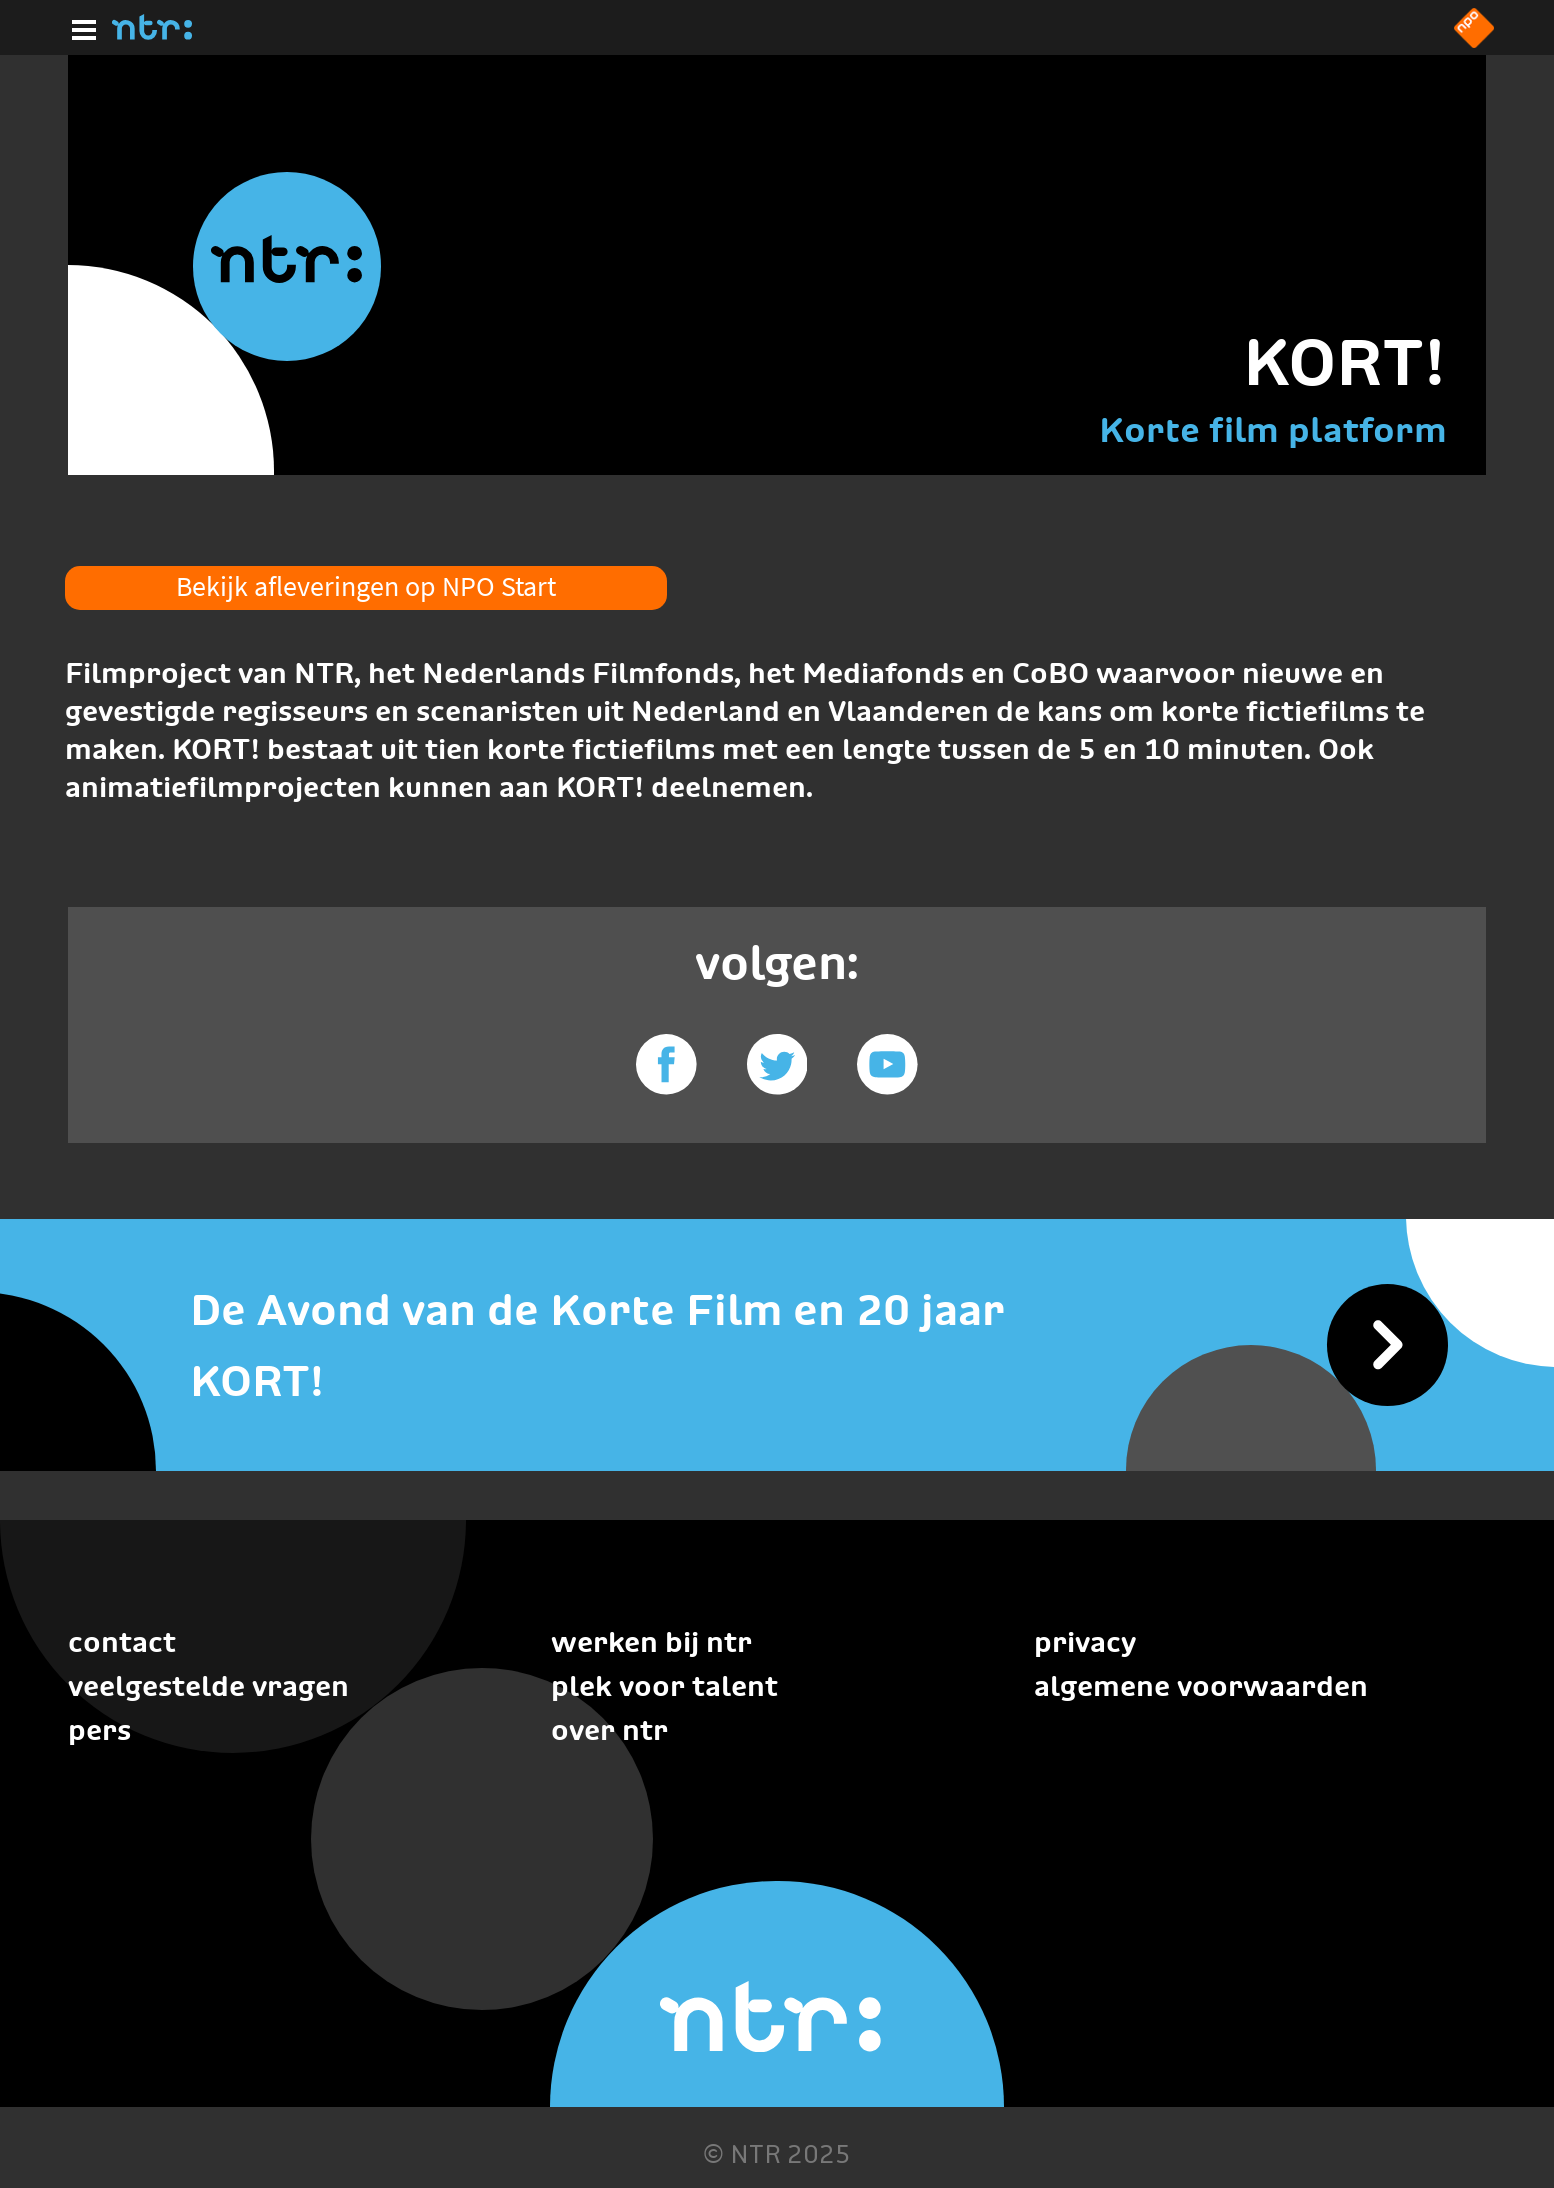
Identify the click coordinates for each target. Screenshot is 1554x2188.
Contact (122, 1642)
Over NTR (609, 1730)
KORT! (1345, 361)
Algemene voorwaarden (1201, 1686)
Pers (99, 1730)
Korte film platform (1273, 429)
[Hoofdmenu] (80, 27)
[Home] (152, 34)
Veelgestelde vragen (208, 1686)
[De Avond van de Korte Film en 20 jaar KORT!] (777, 1346)
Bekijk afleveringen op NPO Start (366, 586)
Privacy (1085, 1642)
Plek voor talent (664, 1686)
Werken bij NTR (651, 1642)
